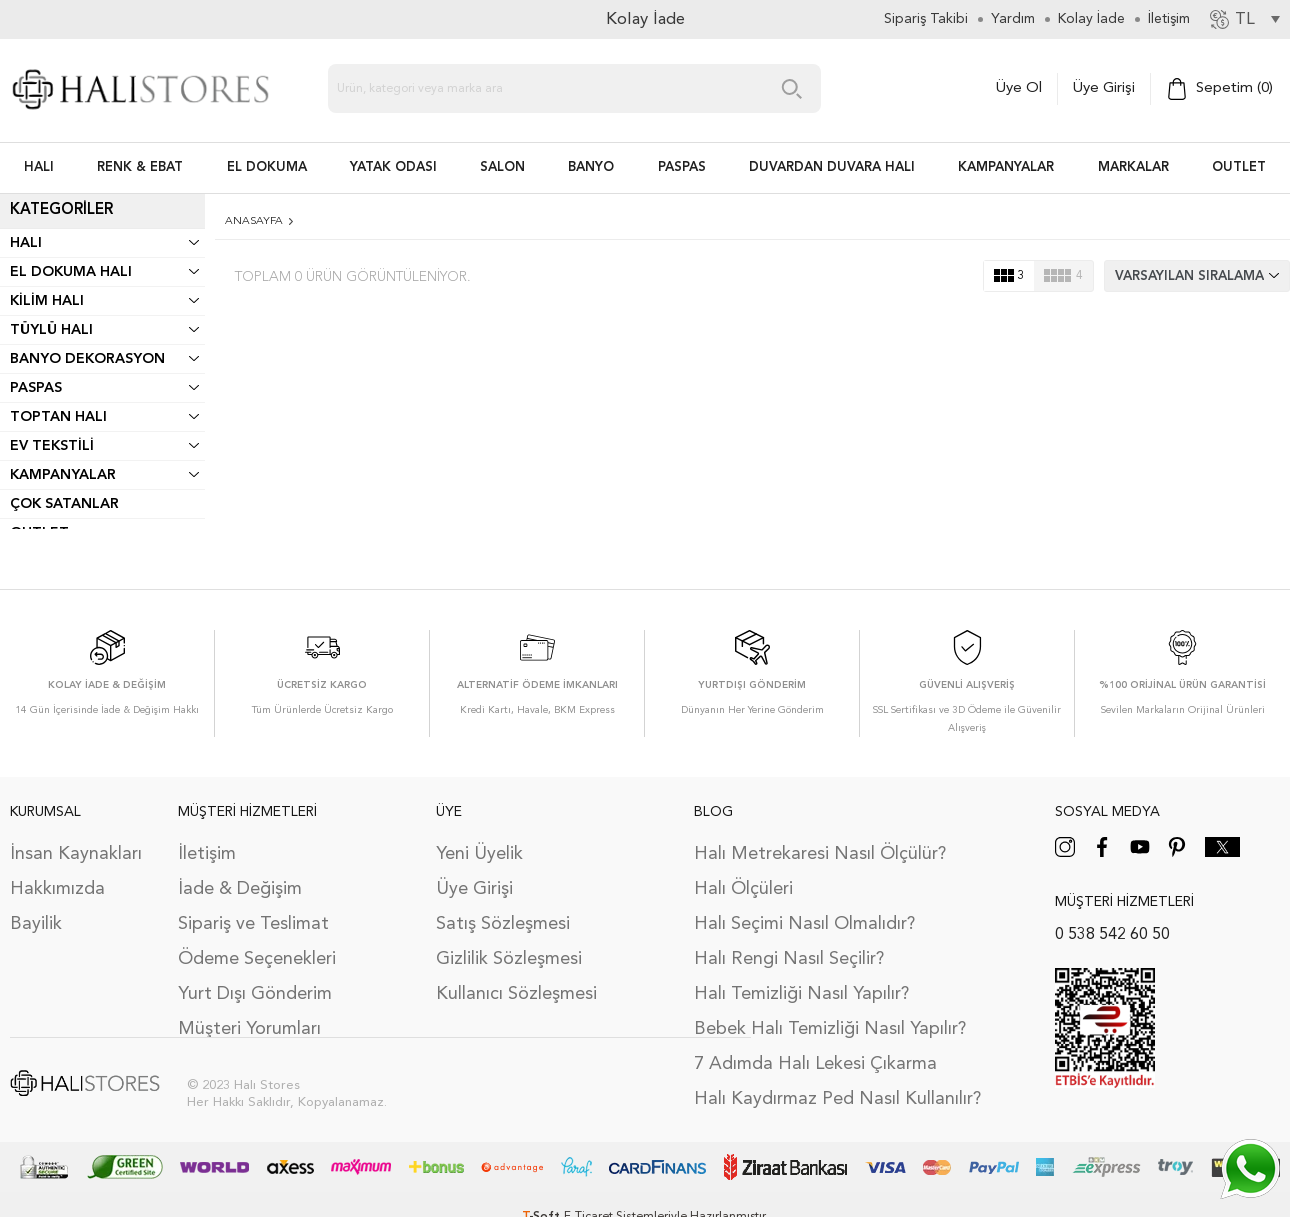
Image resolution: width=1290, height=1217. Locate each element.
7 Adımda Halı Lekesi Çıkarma (815, 1064)
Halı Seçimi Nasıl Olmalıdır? (804, 924)
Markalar (1133, 167)
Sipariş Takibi (926, 19)
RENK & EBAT (140, 167)
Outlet (1239, 167)
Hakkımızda (57, 889)
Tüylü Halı (51, 330)
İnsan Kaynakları (76, 854)
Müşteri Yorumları (249, 1029)
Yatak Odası (393, 167)
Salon (502, 167)
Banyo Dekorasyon (87, 359)
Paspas (36, 388)
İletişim (207, 854)
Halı (26, 243)
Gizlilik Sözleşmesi (509, 959)
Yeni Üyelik (479, 854)
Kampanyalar (1006, 167)
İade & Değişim (240, 889)
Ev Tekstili (52, 446)
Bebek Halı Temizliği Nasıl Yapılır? (830, 1029)
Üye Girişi (1104, 88)
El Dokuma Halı (71, 272)
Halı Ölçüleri (743, 889)
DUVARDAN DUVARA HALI (832, 167)
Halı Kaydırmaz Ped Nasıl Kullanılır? (837, 1099)
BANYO (591, 167)
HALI (39, 167)
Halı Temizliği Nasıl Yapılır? (801, 994)
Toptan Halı (58, 417)
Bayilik (36, 924)
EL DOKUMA (267, 167)
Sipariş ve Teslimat (253, 924)
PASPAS (682, 167)
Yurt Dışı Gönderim (255, 994)
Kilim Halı (47, 301)
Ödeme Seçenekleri (257, 959)
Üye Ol (1019, 88)
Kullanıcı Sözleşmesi (516, 994)
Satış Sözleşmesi (503, 924)
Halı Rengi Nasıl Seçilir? (789, 959)
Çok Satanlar (64, 504)
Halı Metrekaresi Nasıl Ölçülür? (820, 854)
